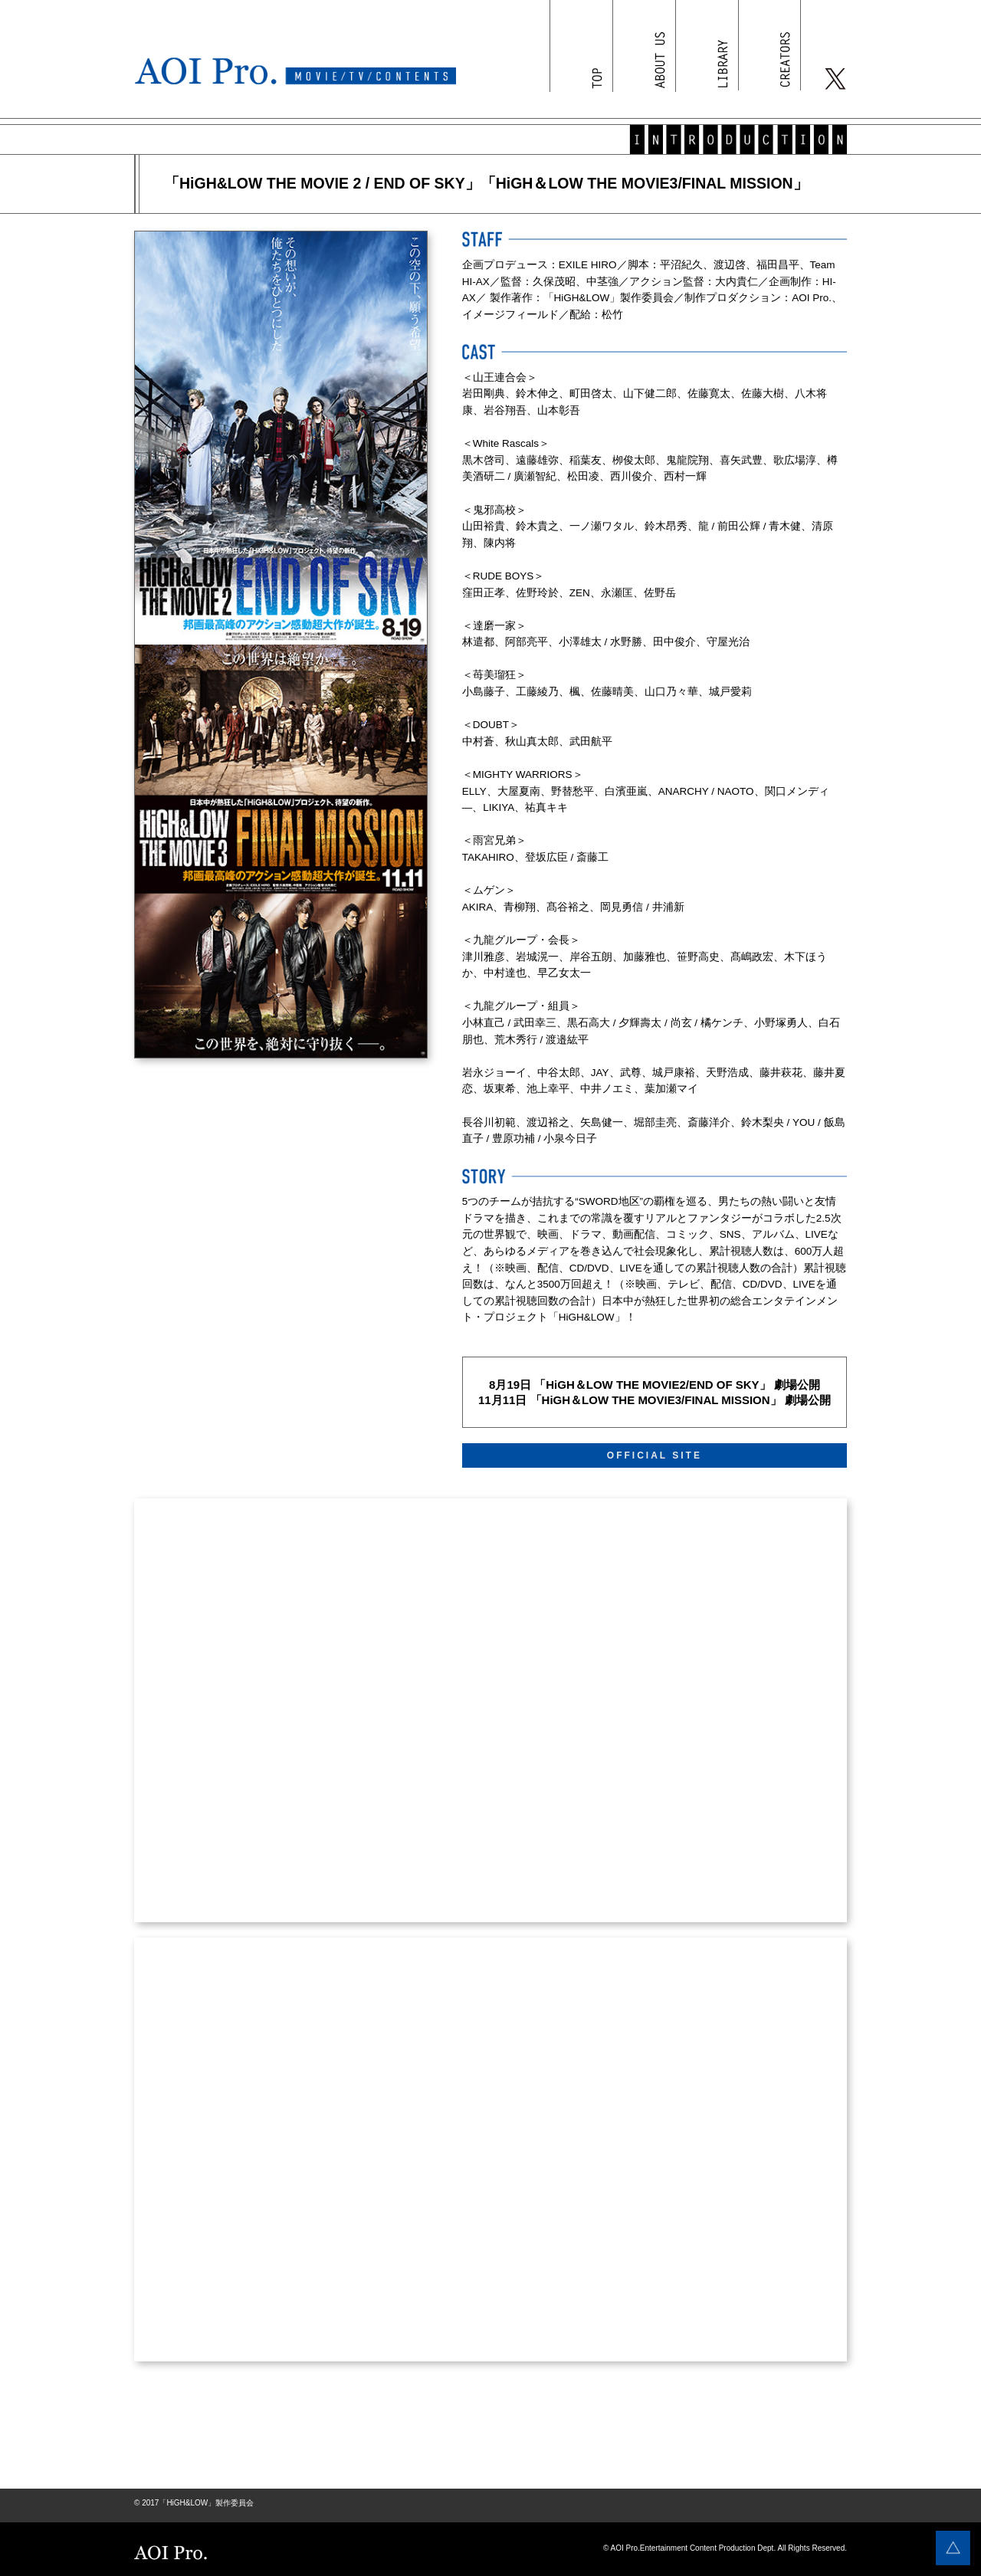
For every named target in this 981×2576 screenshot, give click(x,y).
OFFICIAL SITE (654, 1455)
